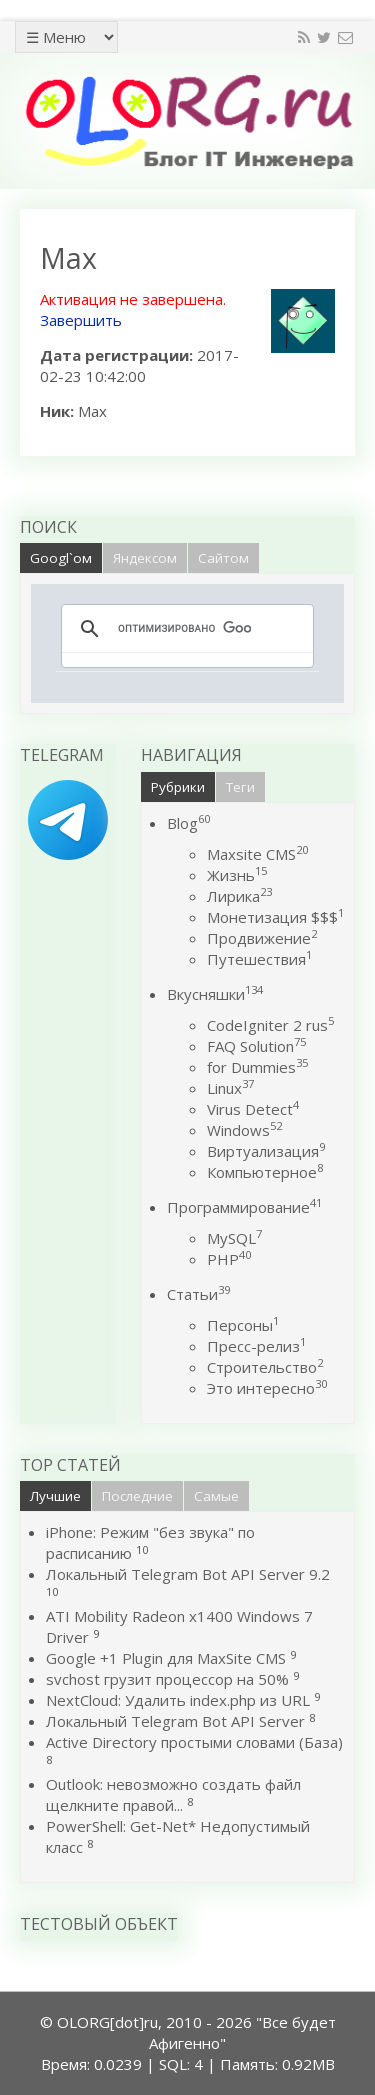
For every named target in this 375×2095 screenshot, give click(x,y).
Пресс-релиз (256, 1346)
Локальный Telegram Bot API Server (175, 1721)
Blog (188, 823)
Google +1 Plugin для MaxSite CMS (166, 1658)
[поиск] (184, 629)
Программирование (244, 1207)
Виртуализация (266, 1151)
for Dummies (257, 1067)
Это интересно (267, 1388)
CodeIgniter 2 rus (270, 1025)
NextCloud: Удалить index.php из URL (178, 1700)
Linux (230, 1088)
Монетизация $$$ (275, 917)
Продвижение (262, 938)
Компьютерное (265, 1172)
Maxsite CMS (257, 854)
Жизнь (237, 875)
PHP (229, 1259)
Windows (244, 1130)
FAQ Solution (256, 1046)
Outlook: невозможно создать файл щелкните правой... (173, 1794)
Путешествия (259, 959)
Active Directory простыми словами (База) (194, 1742)
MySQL (234, 1238)
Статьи (198, 1294)
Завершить (81, 320)
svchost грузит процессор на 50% (167, 1679)
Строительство (265, 1367)
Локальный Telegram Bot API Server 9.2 (188, 1574)
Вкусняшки (215, 994)
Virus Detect (253, 1109)
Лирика (239, 896)
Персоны (243, 1325)
